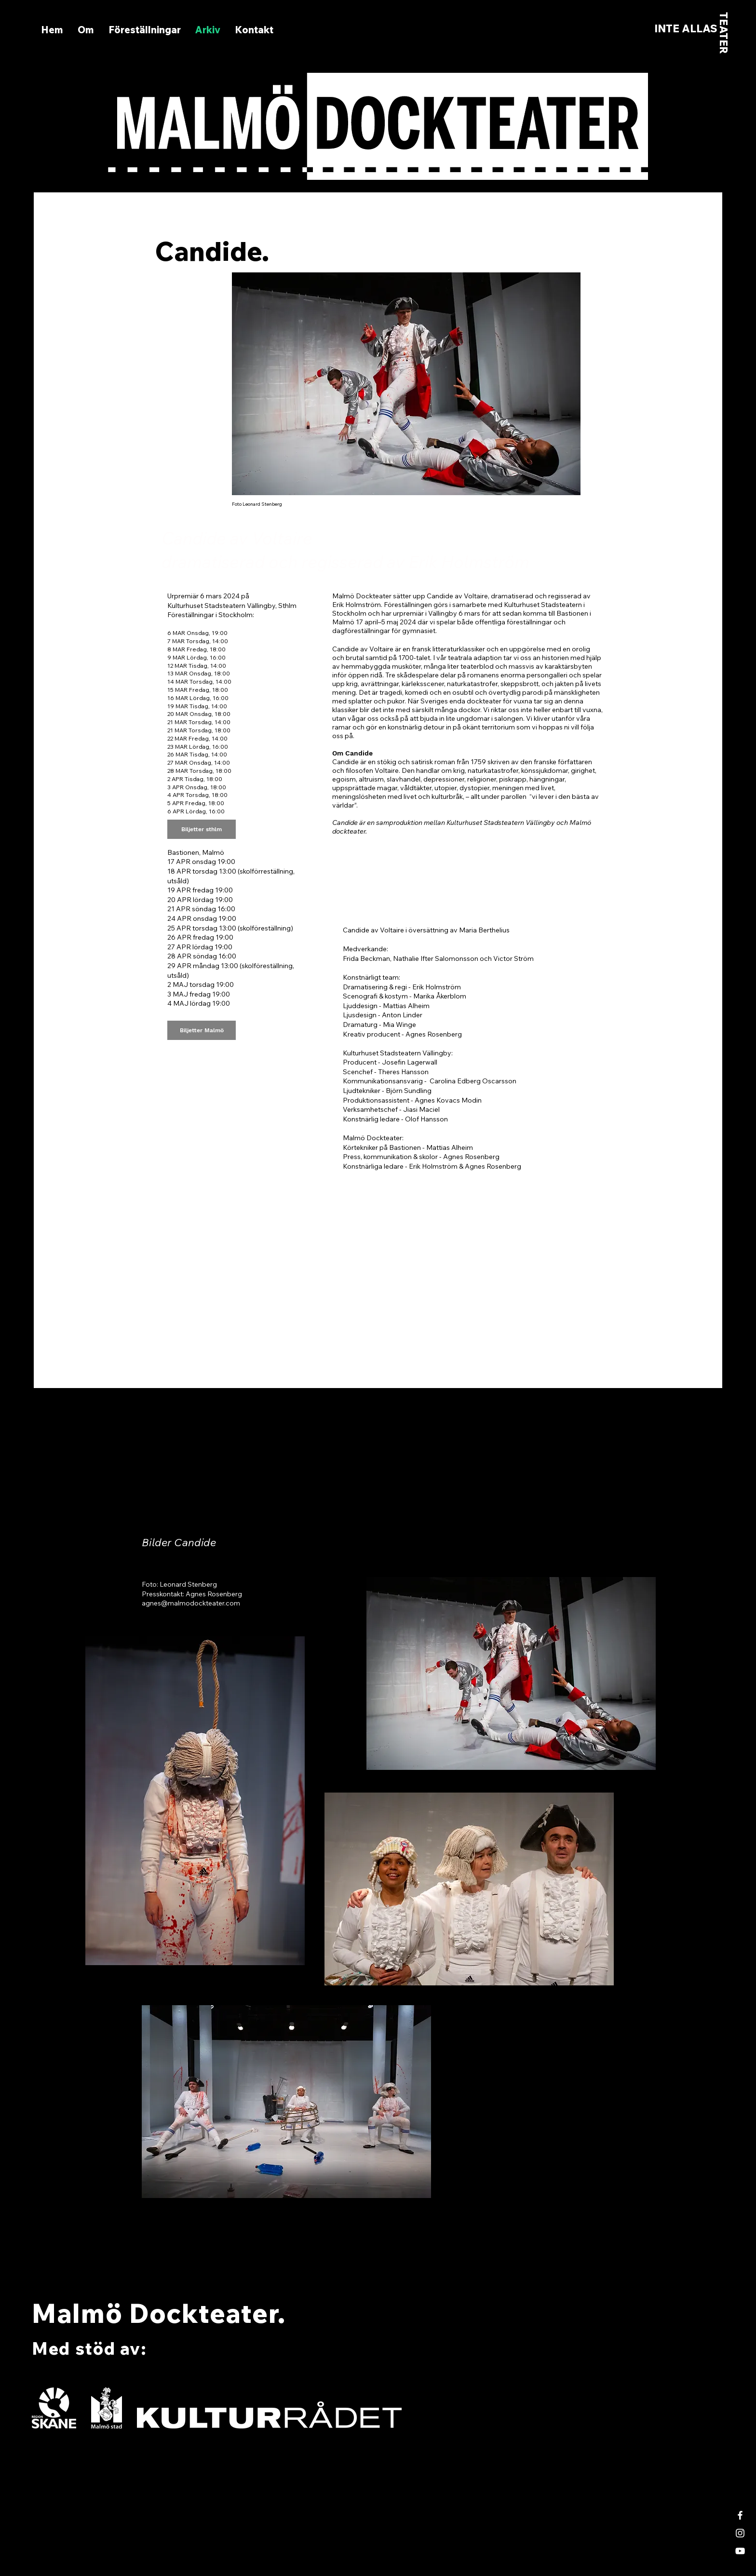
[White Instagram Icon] (740, 2533)
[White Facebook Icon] (740, 2515)
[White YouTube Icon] (740, 2551)
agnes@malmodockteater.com (191, 1603)
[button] (144, 30)
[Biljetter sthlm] (201, 829)
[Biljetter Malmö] (201, 1030)
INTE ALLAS (685, 28)
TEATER (723, 33)
